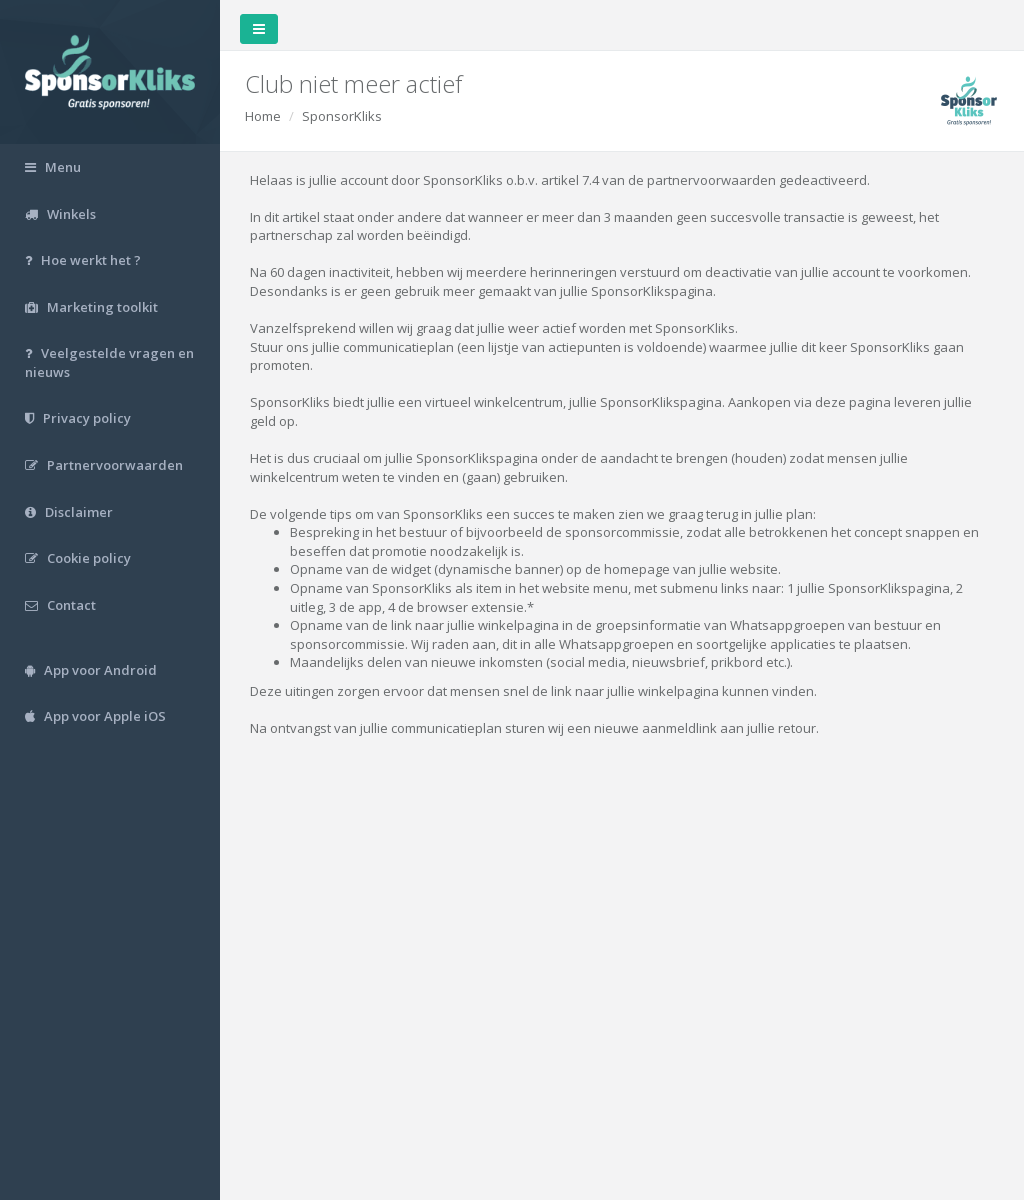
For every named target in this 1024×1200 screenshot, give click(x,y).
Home (263, 116)
